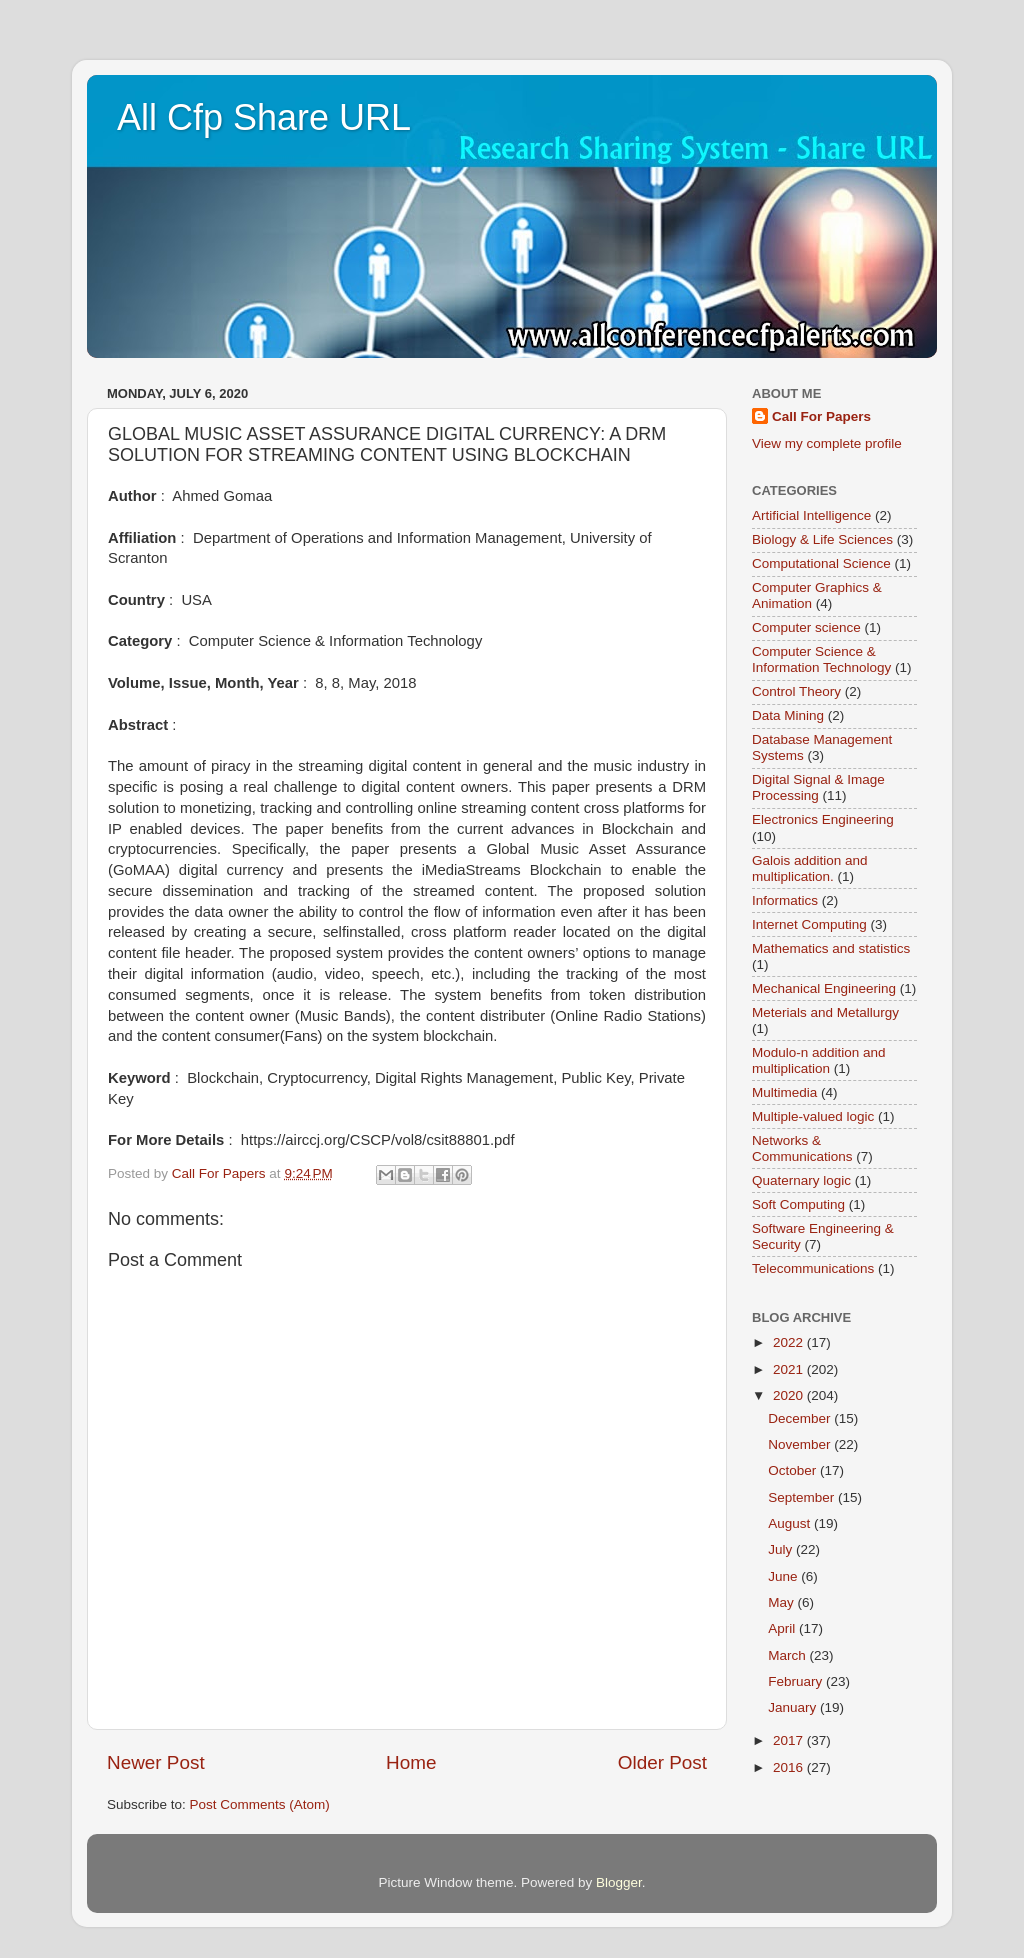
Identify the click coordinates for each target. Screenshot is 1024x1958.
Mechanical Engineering (824, 988)
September (803, 1497)
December (801, 1418)
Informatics (785, 900)
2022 (790, 1342)
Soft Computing (798, 1204)
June (784, 1576)
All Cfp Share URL (264, 117)
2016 (790, 1767)
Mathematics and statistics (831, 948)
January (794, 1707)
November (801, 1444)
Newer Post (156, 1762)
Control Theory (796, 691)
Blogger (619, 1882)
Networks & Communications (802, 1148)
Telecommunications (813, 1268)
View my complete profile (827, 443)
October (794, 1470)
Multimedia (784, 1092)
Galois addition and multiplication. (810, 868)
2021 (790, 1369)
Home (411, 1762)
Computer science (806, 627)
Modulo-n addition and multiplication (819, 1060)
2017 (790, 1740)
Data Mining (788, 715)
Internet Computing (809, 924)
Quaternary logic (801, 1180)
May (782, 1602)
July (782, 1549)
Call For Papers (821, 416)
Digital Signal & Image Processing (818, 787)
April (783, 1628)
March (788, 1655)
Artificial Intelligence (811, 515)
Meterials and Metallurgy (825, 1012)
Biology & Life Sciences (822, 539)
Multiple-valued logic (813, 1116)
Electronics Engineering (823, 819)
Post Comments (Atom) (260, 1804)
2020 (790, 1395)
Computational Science (821, 563)
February (797, 1681)
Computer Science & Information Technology (821, 659)
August (791, 1523)
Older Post (662, 1762)
